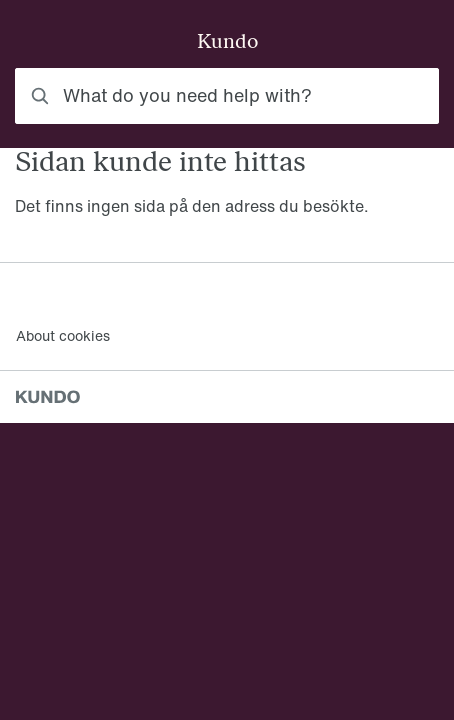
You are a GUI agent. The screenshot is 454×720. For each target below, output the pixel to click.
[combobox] (227, 96)
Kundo (227, 43)
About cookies (63, 335)
